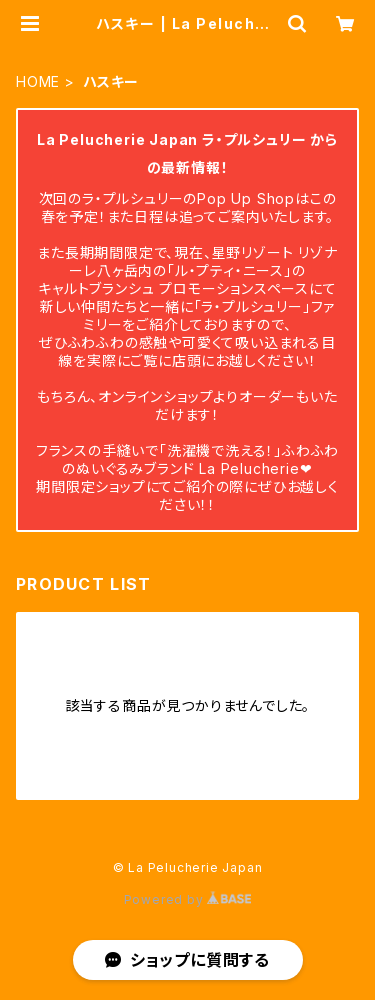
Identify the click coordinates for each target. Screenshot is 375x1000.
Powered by (188, 899)
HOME (38, 81)
